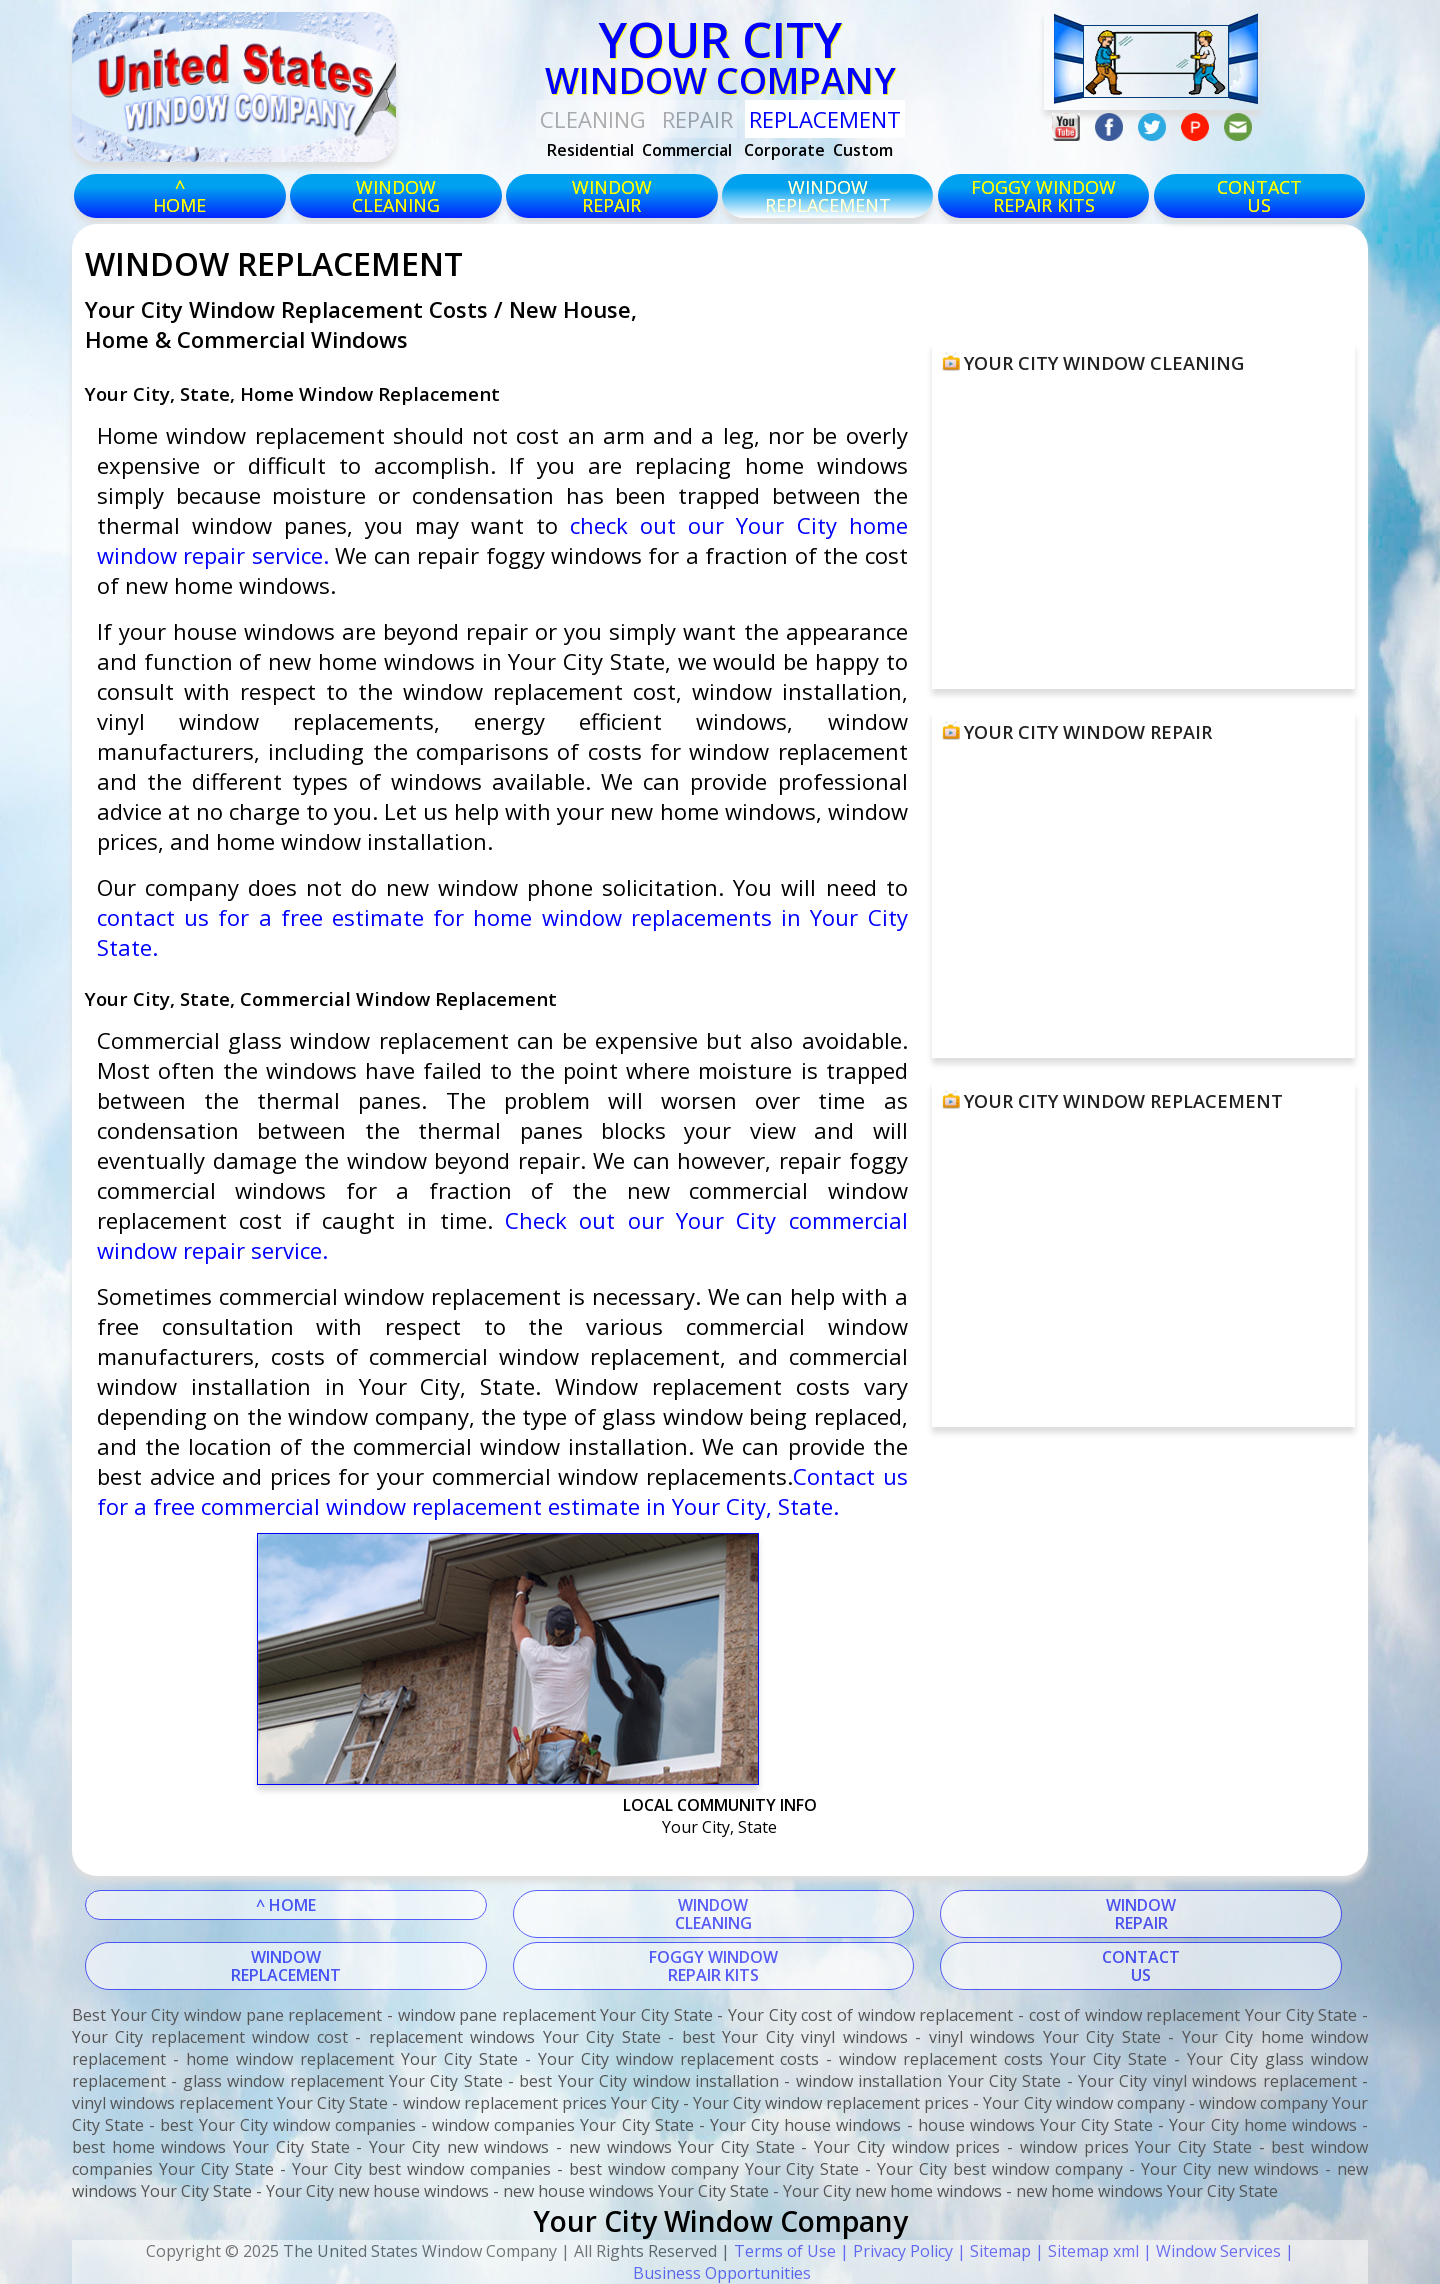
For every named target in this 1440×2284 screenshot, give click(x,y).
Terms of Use (785, 2251)
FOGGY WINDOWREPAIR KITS (713, 1966)
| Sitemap (992, 2251)
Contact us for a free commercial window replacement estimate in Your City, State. (502, 1491)
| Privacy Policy (894, 2251)
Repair (697, 119)
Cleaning (593, 119)
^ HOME (286, 1905)
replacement (825, 119)
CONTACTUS (1259, 196)
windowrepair (612, 196)
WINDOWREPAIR (1141, 1914)
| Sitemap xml (1085, 2251)
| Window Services (1210, 2251)
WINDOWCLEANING (713, 1914)
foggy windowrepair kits (1043, 196)
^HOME (179, 196)
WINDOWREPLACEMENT (286, 1966)
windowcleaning (396, 196)
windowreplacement (828, 196)
